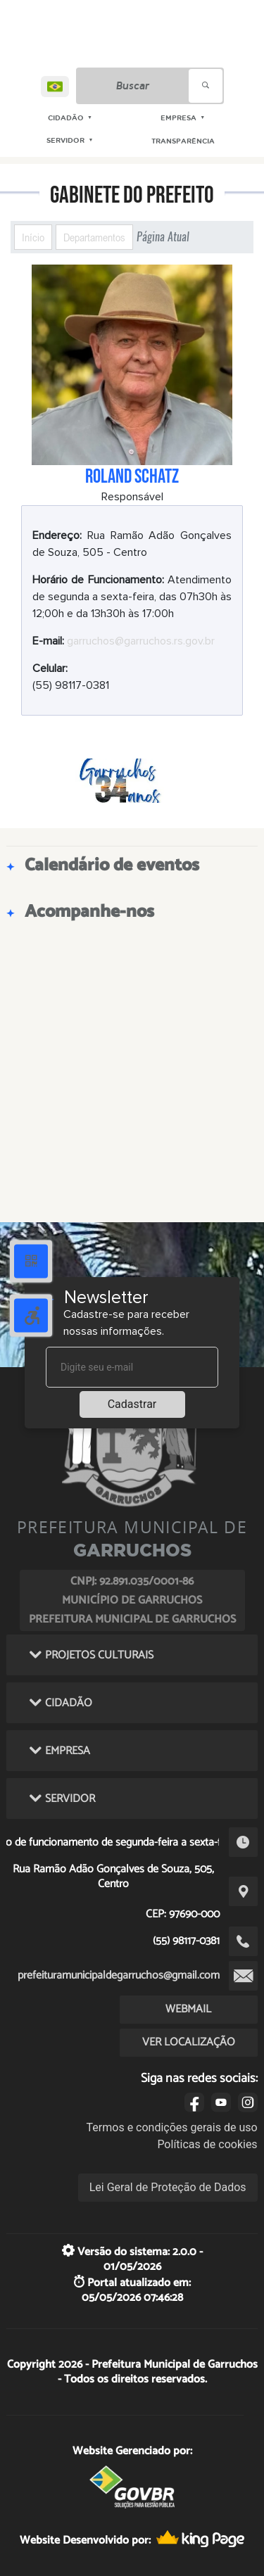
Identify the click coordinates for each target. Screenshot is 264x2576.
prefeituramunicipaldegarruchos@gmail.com (119, 1975)
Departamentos (94, 237)
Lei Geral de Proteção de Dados (167, 2187)
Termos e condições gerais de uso (172, 2127)
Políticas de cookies (207, 2144)
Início (33, 237)
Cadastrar (132, 1404)
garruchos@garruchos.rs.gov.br (141, 641)
